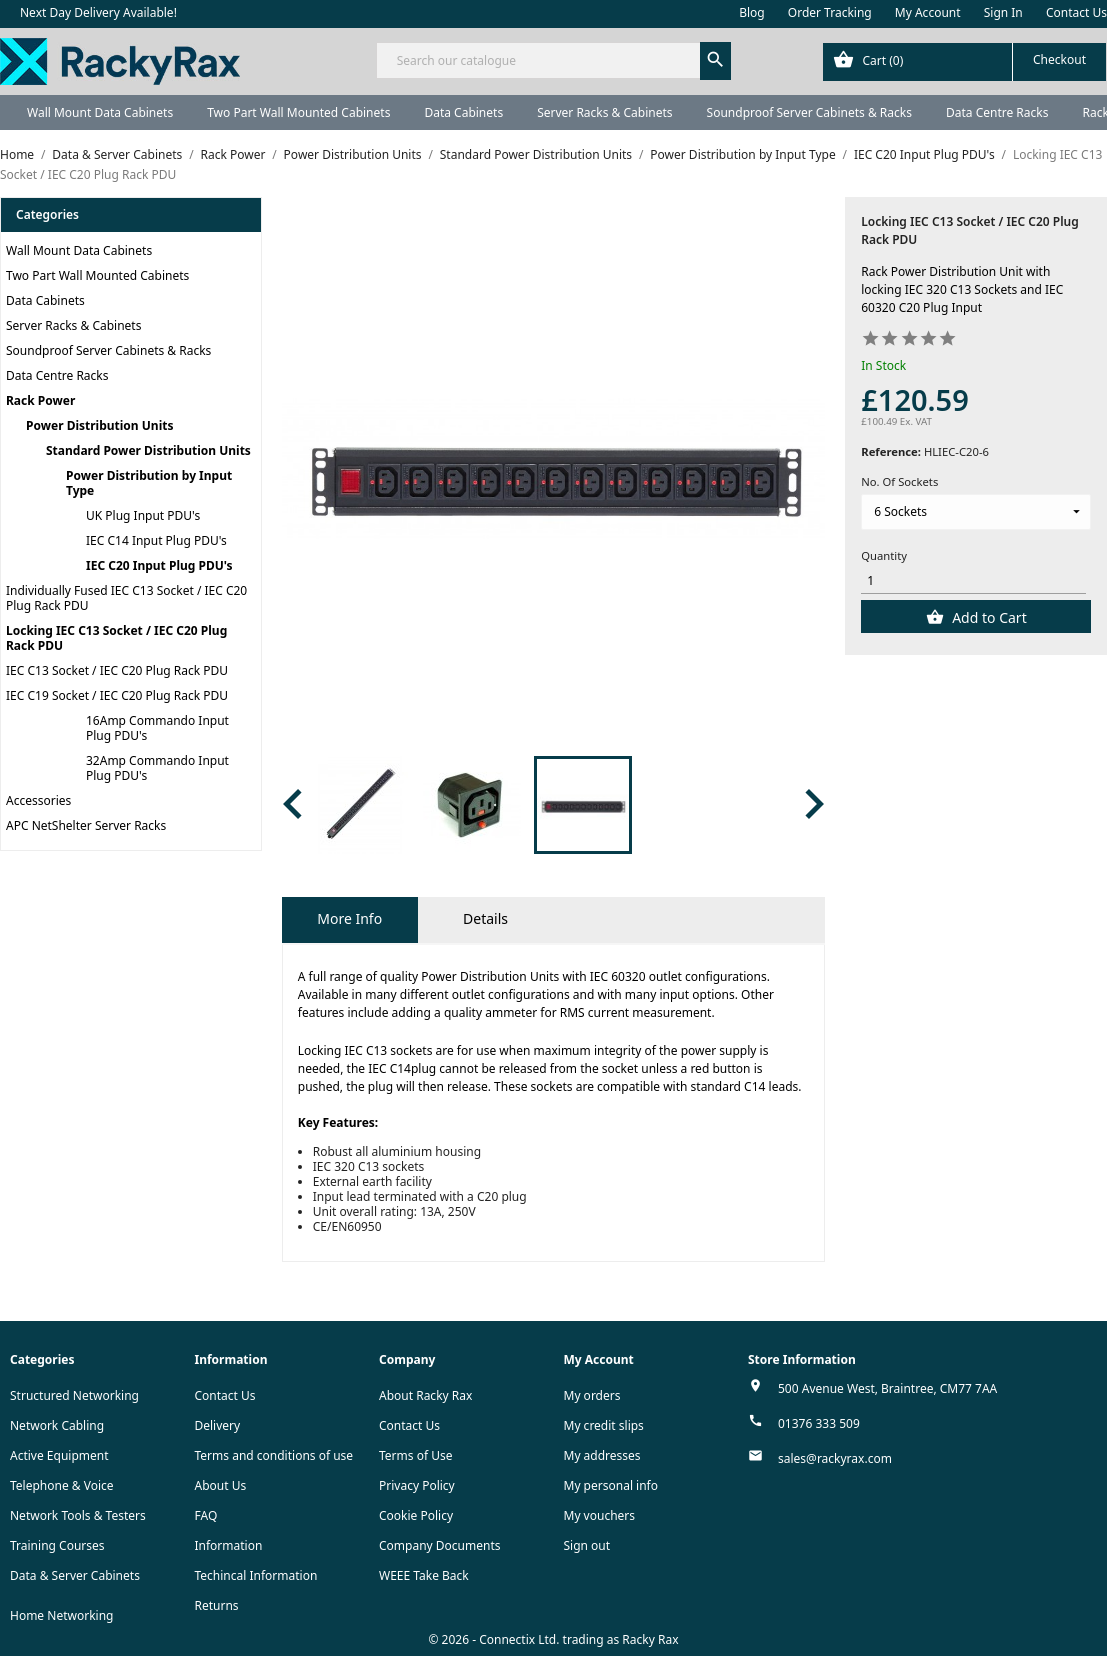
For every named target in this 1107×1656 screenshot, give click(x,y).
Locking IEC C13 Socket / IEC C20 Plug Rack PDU (116, 638)
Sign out (587, 1545)
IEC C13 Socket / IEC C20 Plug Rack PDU (117, 670)
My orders (592, 1395)
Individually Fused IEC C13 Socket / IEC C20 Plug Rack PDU (126, 598)
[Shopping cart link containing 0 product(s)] (964, 62)
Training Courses (57, 1545)
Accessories (38, 800)
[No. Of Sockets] (976, 512)
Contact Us (1076, 12)
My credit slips (604, 1425)
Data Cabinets (463, 112)
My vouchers (600, 1515)
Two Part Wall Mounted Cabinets (298, 112)
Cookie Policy (416, 1515)
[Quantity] (973, 580)
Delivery (218, 1425)
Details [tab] (485, 918)
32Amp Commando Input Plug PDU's (157, 768)
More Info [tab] (349, 918)
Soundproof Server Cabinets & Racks (809, 112)
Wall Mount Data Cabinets (100, 112)
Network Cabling (57, 1425)
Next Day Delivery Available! (98, 12)
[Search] (554, 60)
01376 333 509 (819, 1423)
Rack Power (40, 400)
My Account (928, 12)
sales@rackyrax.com (835, 1458)
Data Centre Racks (997, 112)
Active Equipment (59, 1455)
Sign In (1003, 12)
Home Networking (61, 1615)
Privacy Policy (417, 1485)
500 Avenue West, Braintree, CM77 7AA (887, 1388)
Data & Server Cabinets (75, 1575)
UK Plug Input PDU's (143, 515)
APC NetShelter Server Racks (86, 825)
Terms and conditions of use (274, 1455)
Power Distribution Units (99, 425)
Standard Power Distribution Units (148, 450)
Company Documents (440, 1545)
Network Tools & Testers (78, 1515)
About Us (221, 1485)
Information (229, 1545)
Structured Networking (74, 1395)
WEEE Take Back (424, 1575)
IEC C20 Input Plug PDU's (159, 565)
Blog (752, 12)
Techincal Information (256, 1575)
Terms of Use (415, 1455)
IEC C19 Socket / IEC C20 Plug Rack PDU (117, 695)
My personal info (611, 1485)
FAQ (206, 1515)
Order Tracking (830, 12)
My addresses (602, 1455)
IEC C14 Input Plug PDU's (156, 540)
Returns (217, 1605)
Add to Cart (988, 617)
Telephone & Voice (62, 1485)
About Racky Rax (425, 1395)
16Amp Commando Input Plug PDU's (157, 728)
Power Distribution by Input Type (149, 483)
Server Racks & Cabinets (604, 112)
